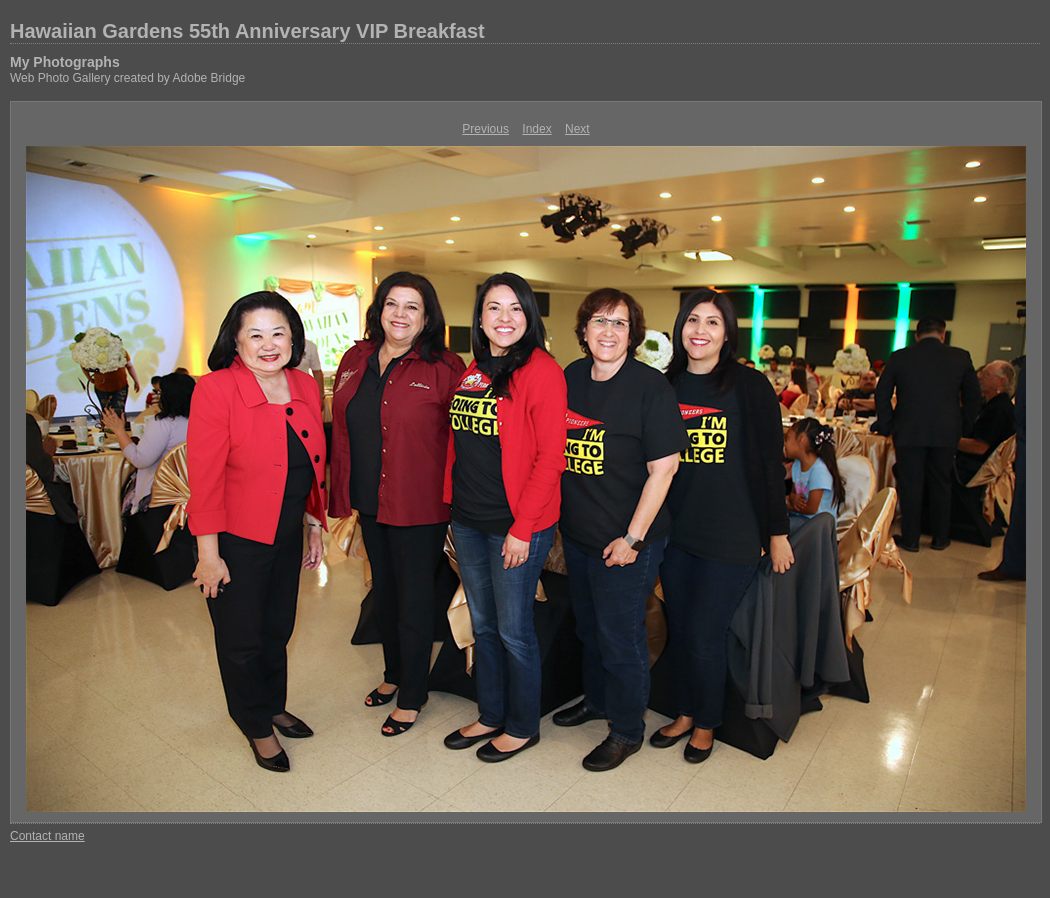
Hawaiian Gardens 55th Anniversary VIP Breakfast (247, 31)
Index (536, 129)
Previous (485, 129)
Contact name (47, 836)
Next (577, 129)
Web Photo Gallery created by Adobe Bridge (127, 78)
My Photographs (65, 62)
